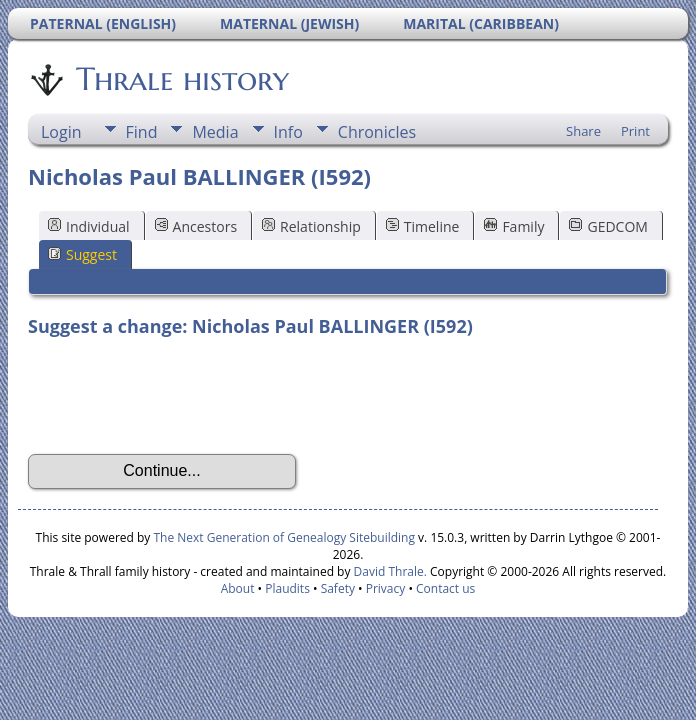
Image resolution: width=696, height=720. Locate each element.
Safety (338, 588)
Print (635, 131)
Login (61, 132)
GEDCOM (608, 226)
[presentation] (180, 396)
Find (142, 132)
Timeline (423, 226)
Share (583, 131)
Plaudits (287, 588)
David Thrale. (388, 571)
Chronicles (377, 132)
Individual (89, 226)
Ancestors (196, 226)
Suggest (82, 254)
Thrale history (181, 79)
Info (288, 132)
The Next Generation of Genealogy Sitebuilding (284, 537)
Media (215, 132)
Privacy (386, 588)
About (238, 588)
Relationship (311, 226)
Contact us (445, 588)
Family (514, 226)
